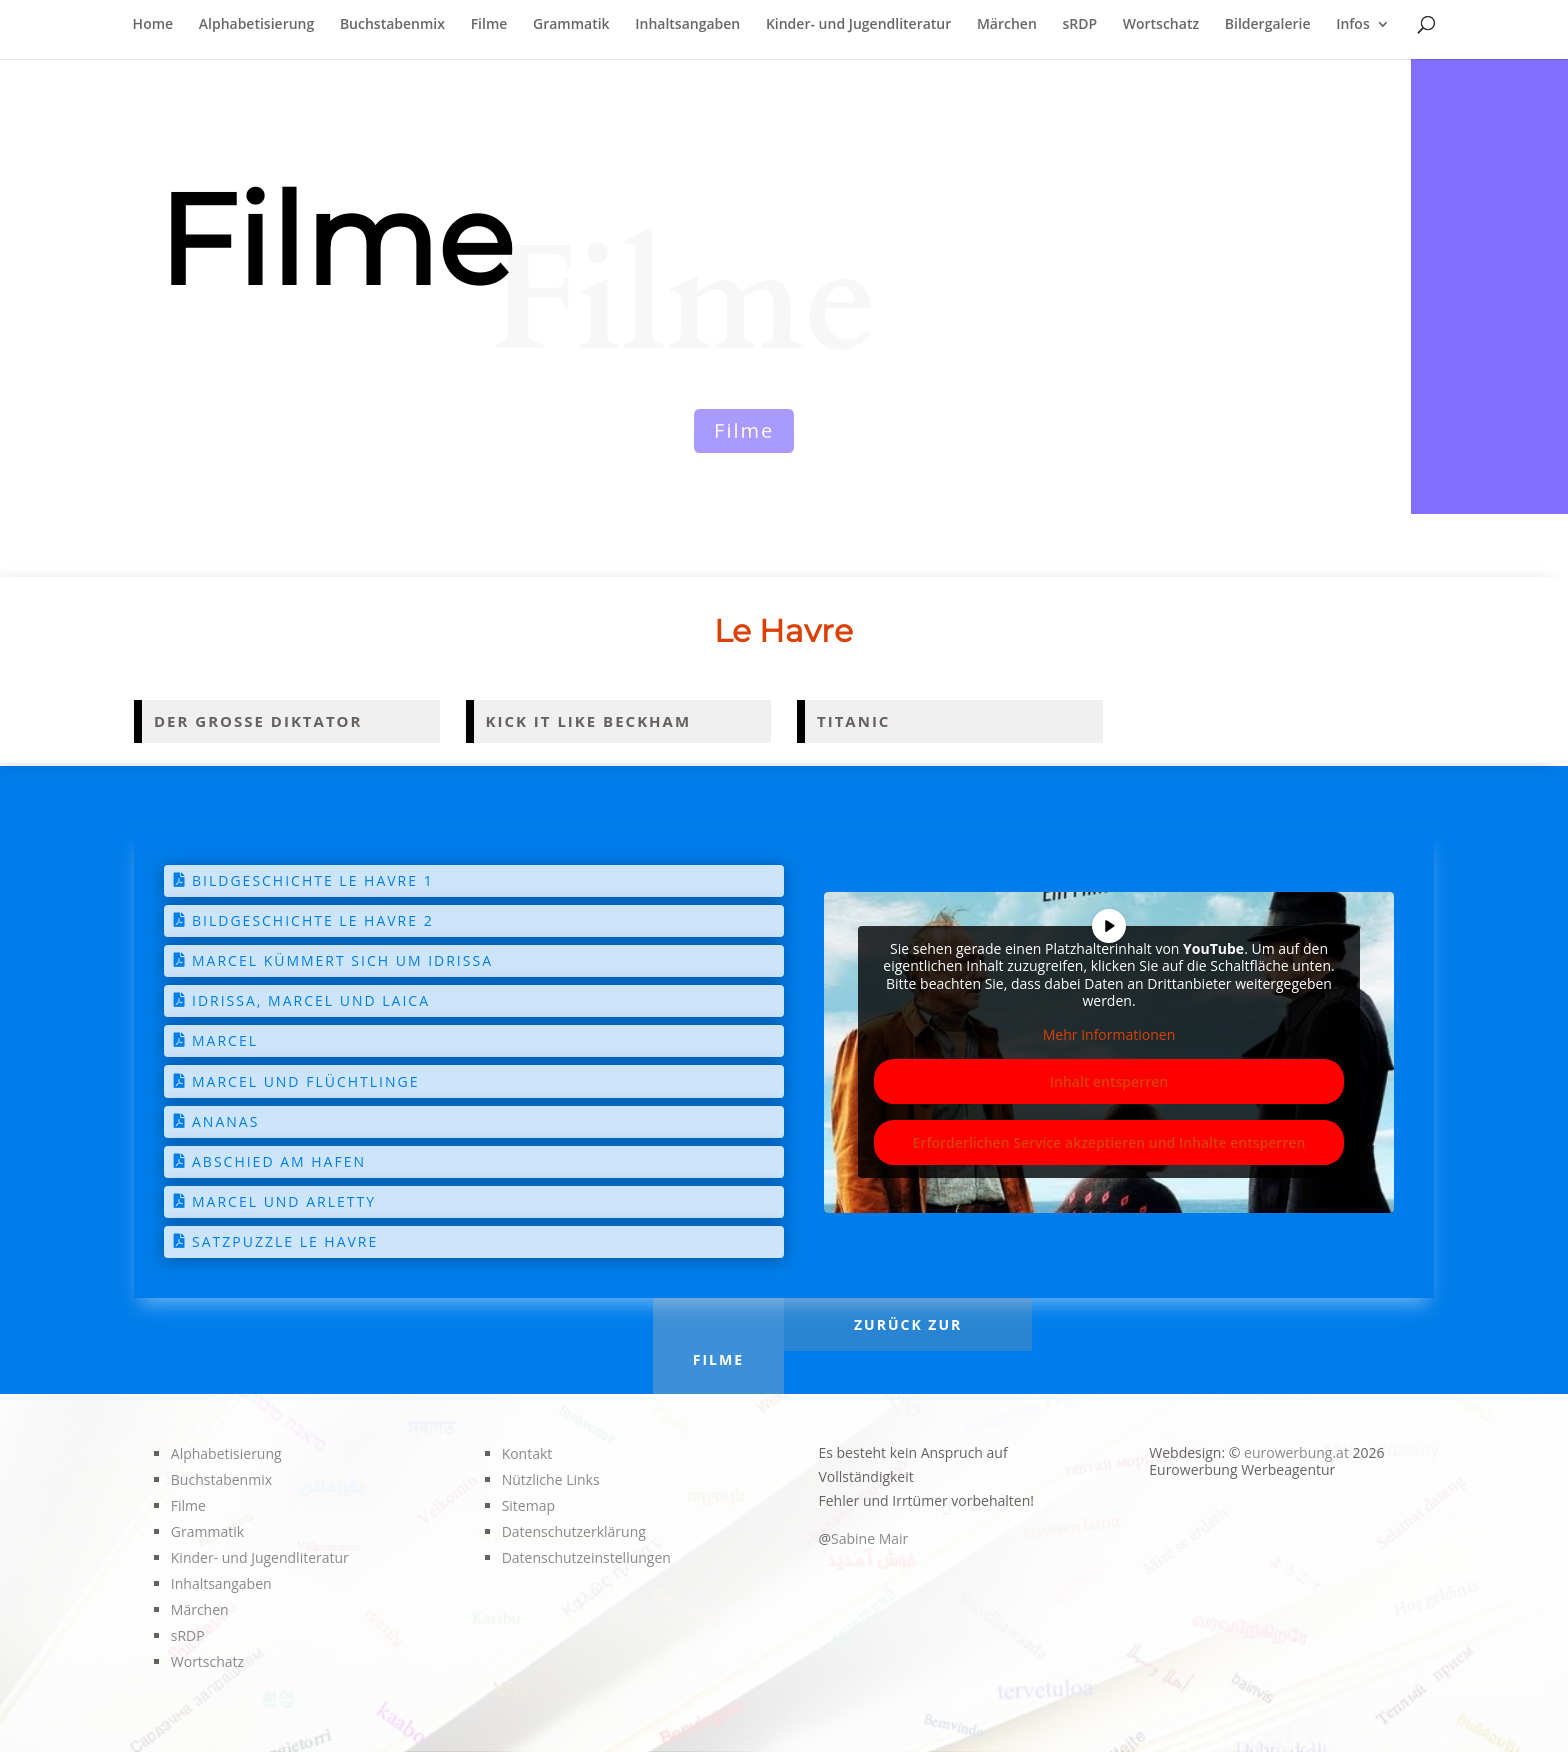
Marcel (225, 1040)
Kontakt (527, 1453)
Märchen (1007, 25)
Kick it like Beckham (589, 721)
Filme (489, 25)
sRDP (1079, 25)
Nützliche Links (551, 1479)
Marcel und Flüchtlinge (305, 1081)
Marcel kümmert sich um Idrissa (342, 960)
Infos (1353, 25)
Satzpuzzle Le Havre (285, 1241)
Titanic (853, 721)
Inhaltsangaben (687, 25)
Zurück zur (908, 1324)
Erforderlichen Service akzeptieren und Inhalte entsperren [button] (1109, 1142)
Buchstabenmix (392, 25)
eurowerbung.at (1296, 1452)
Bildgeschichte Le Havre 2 (313, 920)
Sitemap (528, 1505)
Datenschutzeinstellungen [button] (586, 1557)
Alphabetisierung (257, 25)
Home (153, 25)
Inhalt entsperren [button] (1109, 1081)
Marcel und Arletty (284, 1201)
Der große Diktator (258, 721)
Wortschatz (1161, 25)
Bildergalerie (1268, 25)
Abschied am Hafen (279, 1161)
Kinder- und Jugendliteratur (858, 25)
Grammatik (571, 25)
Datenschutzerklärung (574, 1531)
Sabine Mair (869, 1538)
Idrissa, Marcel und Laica (311, 1000)
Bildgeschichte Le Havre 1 (313, 880)
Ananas (225, 1121)
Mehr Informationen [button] (1109, 1034)
